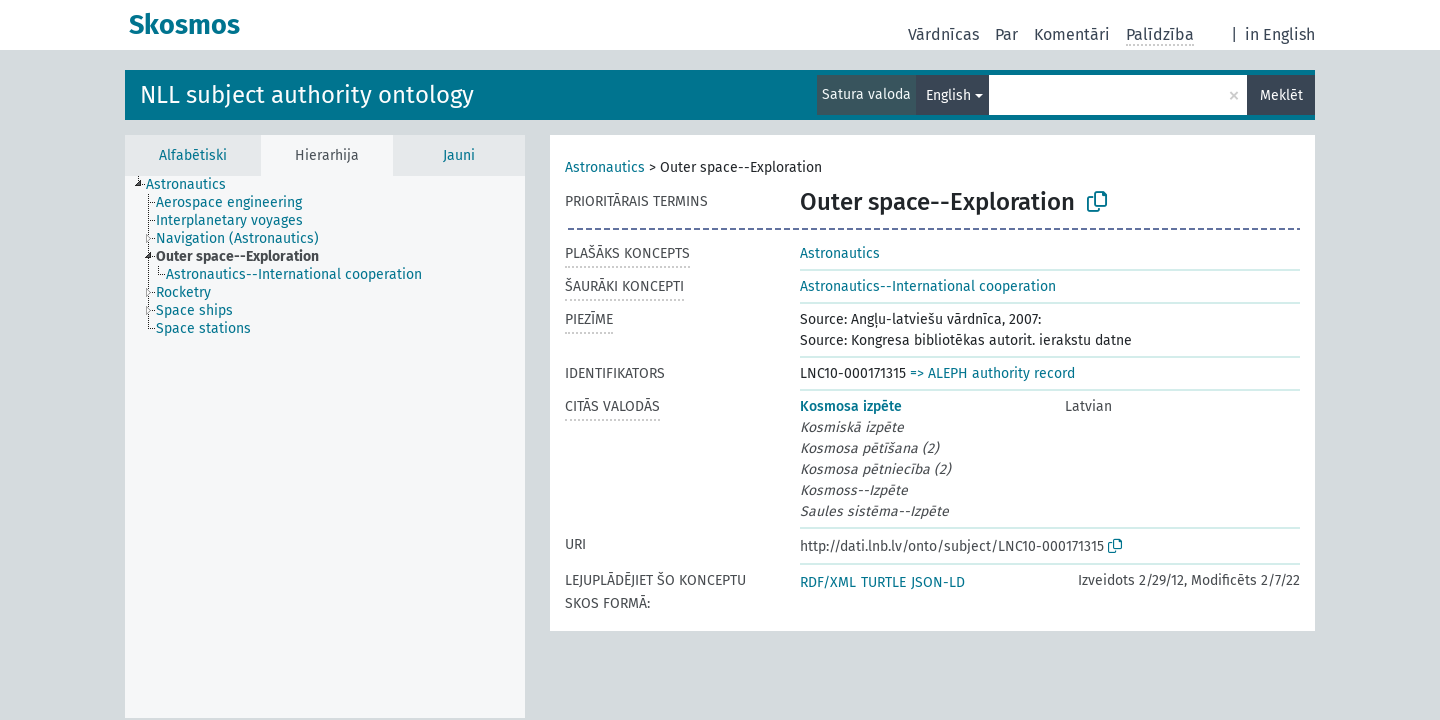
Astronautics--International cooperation (928, 286)
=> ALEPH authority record (992, 373)
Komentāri (1072, 34)
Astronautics (605, 167)
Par (1006, 34)
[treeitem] (194, 185)
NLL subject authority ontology (307, 95)
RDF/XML (828, 582)
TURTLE (883, 582)
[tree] (325, 447)
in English (1280, 34)
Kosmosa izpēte (851, 406)
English (948, 95)
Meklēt (1281, 95)
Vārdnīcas (943, 34)
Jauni (459, 155)
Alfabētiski (193, 155)
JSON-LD (938, 582)
